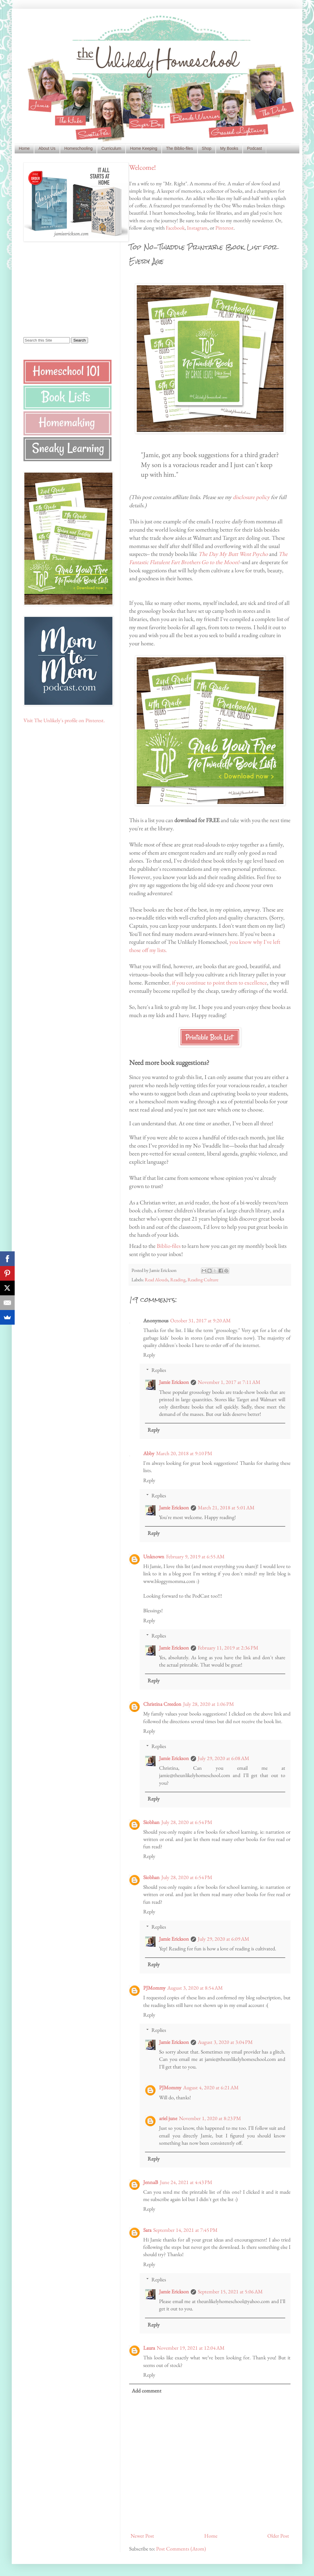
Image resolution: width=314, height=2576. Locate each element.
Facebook (175, 227)
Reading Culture (203, 1280)
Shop (207, 148)
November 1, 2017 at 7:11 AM (229, 1382)
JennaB (150, 2182)
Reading (177, 1280)
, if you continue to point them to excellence (218, 982)
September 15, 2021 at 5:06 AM (230, 2291)
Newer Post (142, 2535)
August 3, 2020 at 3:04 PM (225, 2042)
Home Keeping (143, 148)
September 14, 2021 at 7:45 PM (185, 2230)
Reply (149, 1354)
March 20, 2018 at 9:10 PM (184, 1453)
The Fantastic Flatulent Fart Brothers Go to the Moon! (208, 558)
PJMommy (154, 1987)
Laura (149, 2347)
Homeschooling (78, 148)
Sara (147, 2230)
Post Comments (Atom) (181, 2548)
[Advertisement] (60, 288)
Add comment (146, 2390)
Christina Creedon (162, 1704)
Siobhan (151, 1822)
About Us (46, 148)
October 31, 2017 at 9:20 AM (200, 1320)
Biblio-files (168, 1246)
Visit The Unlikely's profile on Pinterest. (64, 720)
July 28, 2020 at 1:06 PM (208, 1704)
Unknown (153, 1556)
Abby (148, 1453)
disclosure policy (251, 497)
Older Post (278, 2535)
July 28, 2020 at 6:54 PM (186, 1822)
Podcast (254, 148)
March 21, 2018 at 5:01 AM (226, 1507)
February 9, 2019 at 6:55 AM (195, 1556)
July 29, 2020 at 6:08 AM (223, 1758)
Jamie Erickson (174, 1382)
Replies (158, 1370)
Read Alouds (156, 1280)
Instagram (197, 227)
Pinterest (224, 227)
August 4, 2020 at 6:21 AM (211, 2087)
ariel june (168, 2118)
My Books (229, 148)
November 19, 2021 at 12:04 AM (190, 2347)
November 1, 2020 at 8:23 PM (210, 2118)
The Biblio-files (179, 148)
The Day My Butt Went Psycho (233, 554)
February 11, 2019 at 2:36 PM (228, 1647)
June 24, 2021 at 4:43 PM (186, 2182)
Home (24, 148)
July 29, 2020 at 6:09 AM (223, 1938)
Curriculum (111, 148)
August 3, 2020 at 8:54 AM (195, 1987)
